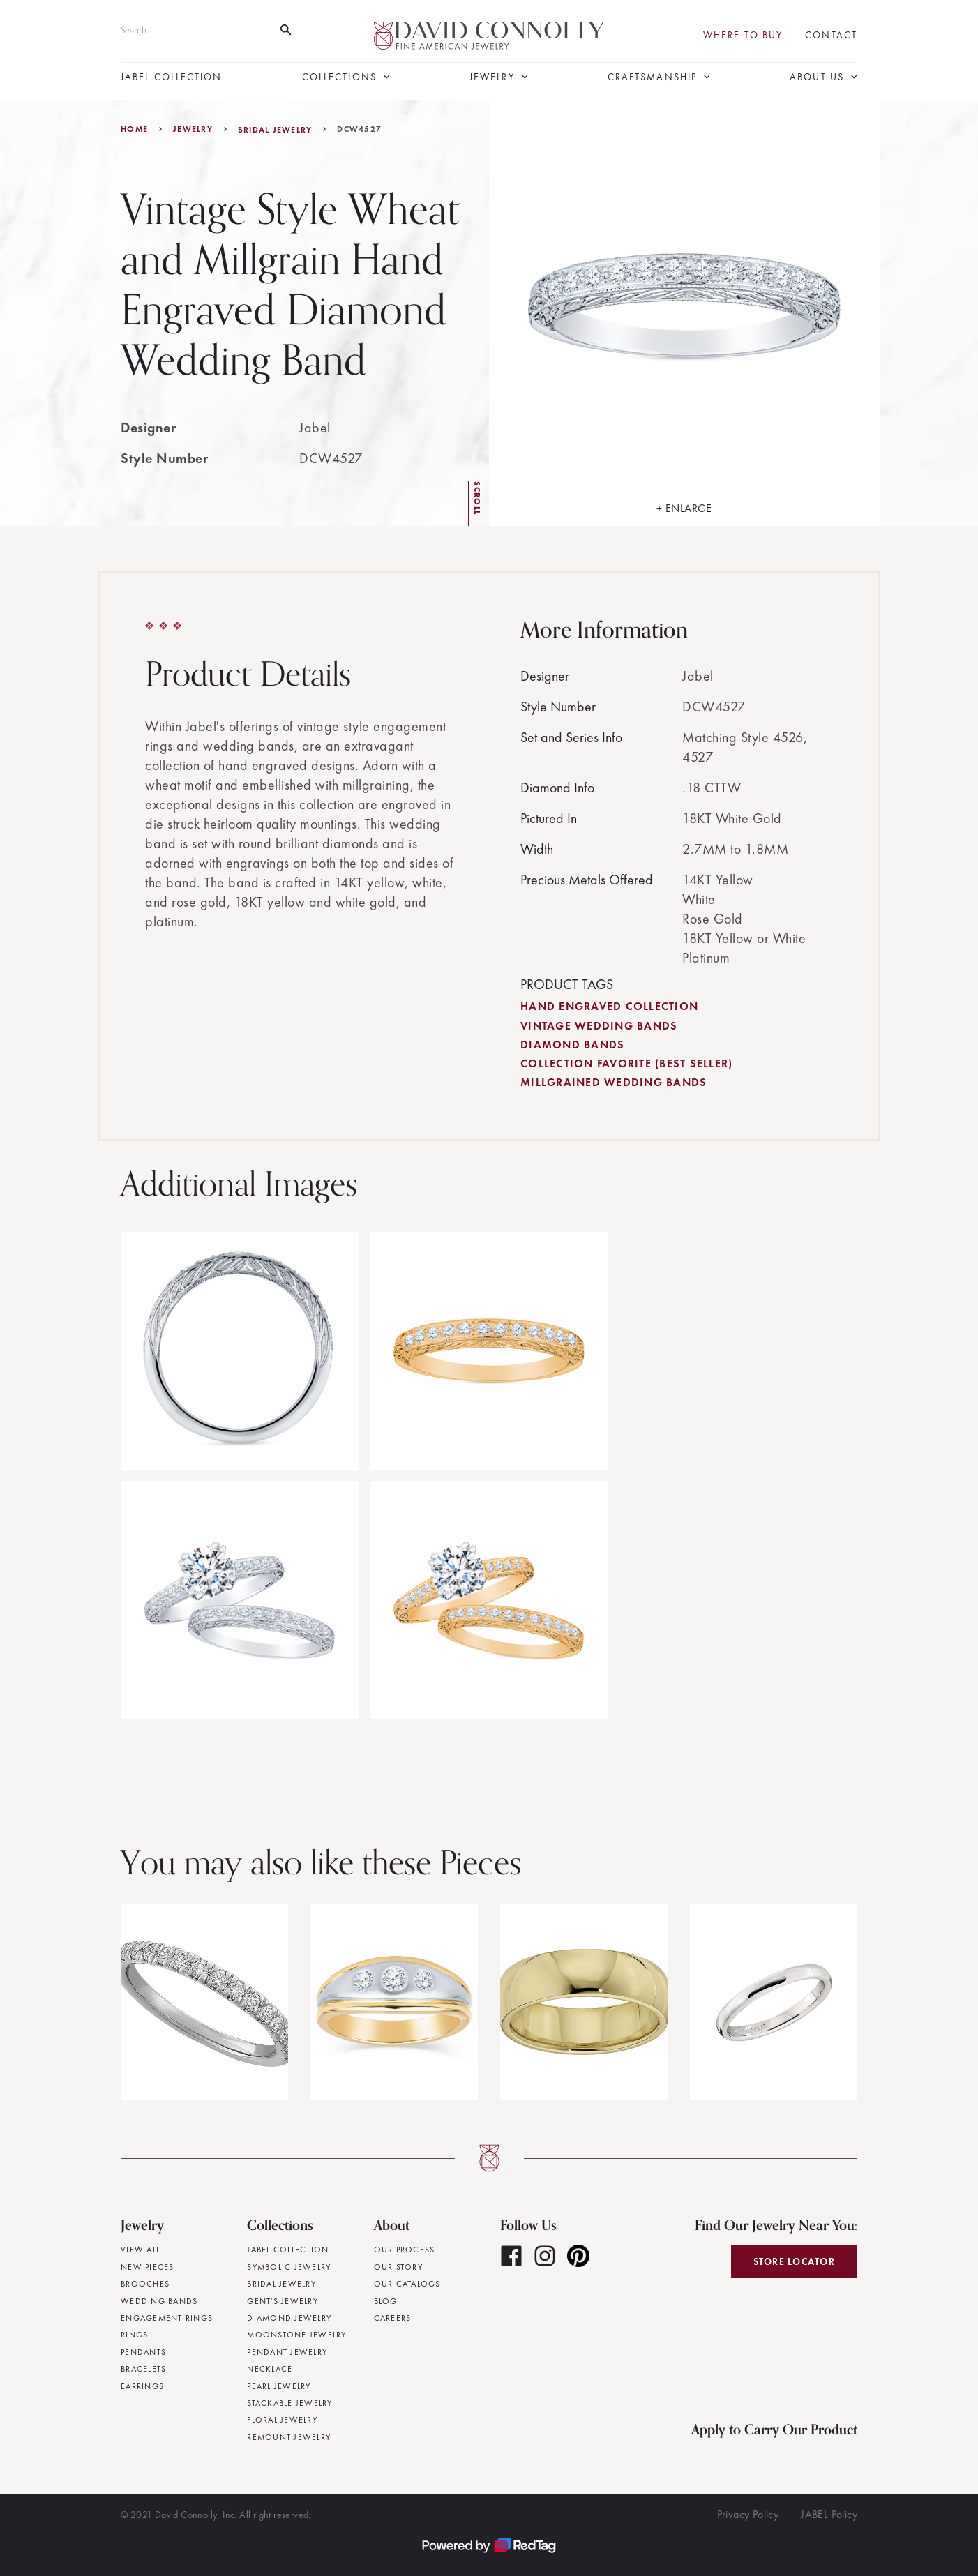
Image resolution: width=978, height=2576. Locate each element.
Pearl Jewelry (278, 2386)
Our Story (398, 2267)
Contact (831, 35)
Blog (386, 2301)
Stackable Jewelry (289, 2403)
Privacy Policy (748, 2514)
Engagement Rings (167, 2318)
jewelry (193, 129)
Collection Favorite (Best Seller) (626, 1063)
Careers (393, 2318)
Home (134, 129)
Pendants (143, 2352)
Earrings (142, 2386)
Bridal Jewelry (275, 129)
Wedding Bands (159, 2301)
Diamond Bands (572, 1044)
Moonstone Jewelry (296, 2335)
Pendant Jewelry (287, 2352)
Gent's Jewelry (282, 2301)
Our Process (404, 2249)
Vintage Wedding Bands (598, 1025)
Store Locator (794, 2261)
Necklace (269, 2369)
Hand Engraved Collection (609, 1006)
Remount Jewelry (289, 2437)
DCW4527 (359, 129)
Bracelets (143, 2369)
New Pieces (147, 2267)
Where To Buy (743, 35)
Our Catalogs (407, 2284)
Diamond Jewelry (289, 2318)
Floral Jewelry (282, 2420)
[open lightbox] (684, 313)
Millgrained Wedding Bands (613, 1082)
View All (140, 2249)
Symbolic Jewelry (289, 2267)
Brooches (145, 2284)
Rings (134, 2335)
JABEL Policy (829, 2514)
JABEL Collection (172, 77)
